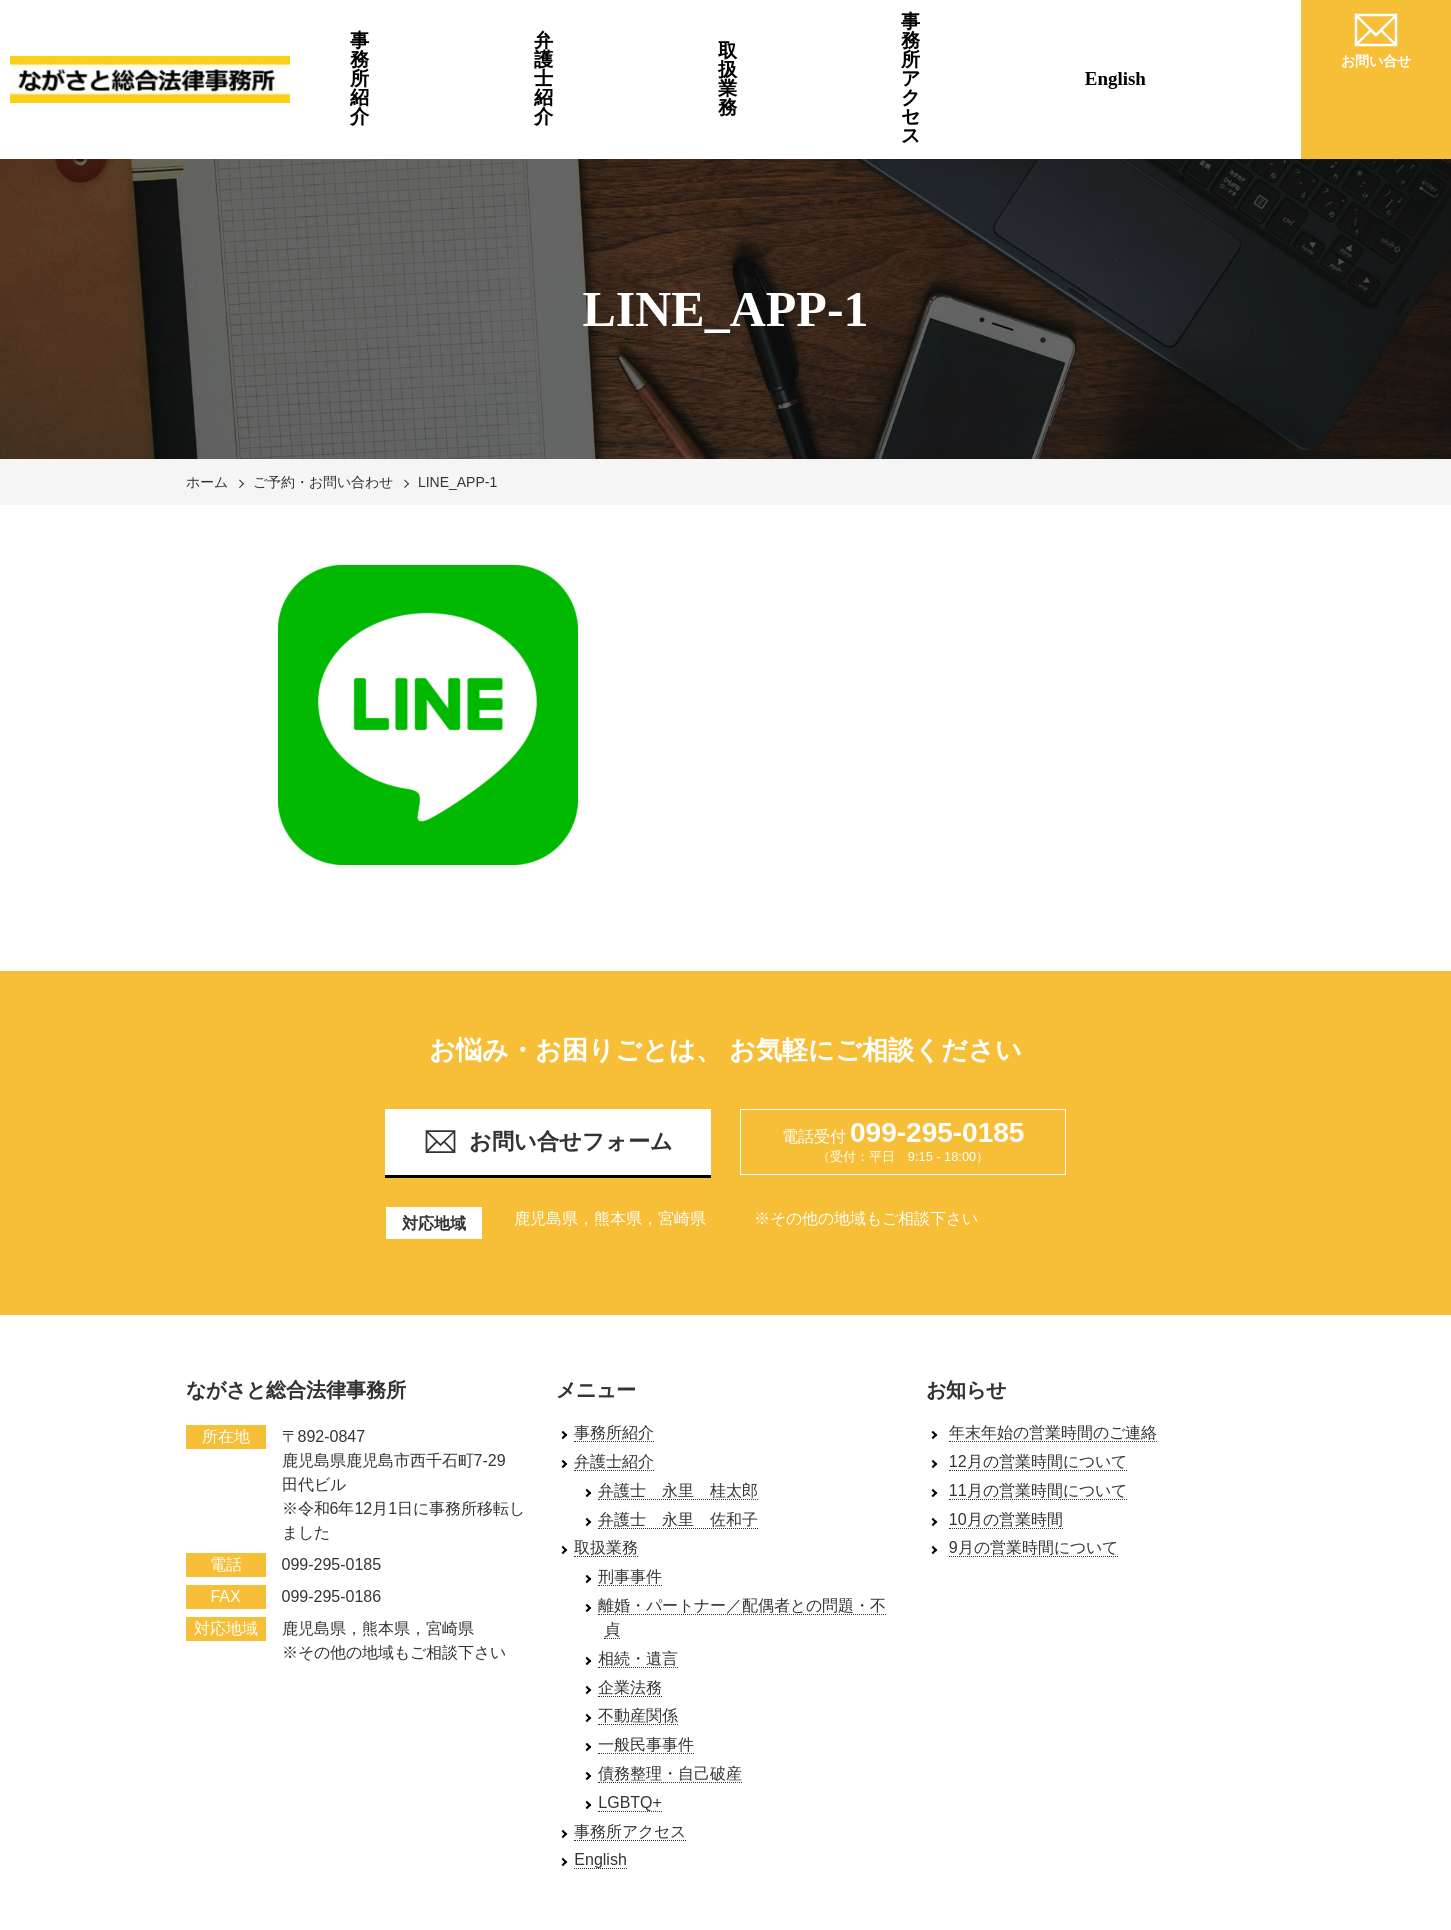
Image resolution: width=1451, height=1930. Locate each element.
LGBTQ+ (630, 1722)
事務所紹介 (437, 39)
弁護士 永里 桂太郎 (678, 1410)
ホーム (207, 402)
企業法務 (630, 1606)
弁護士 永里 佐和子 (678, 1438)
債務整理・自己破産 (670, 1693)
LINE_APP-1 (457, 402)
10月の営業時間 (1006, 1438)
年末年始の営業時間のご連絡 (1053, 1352)
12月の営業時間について (1038, 1381)
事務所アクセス (1013, 39)
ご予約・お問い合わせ (323, 402)
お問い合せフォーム (548, 1061)
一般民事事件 (646, 1664)
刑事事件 (630, 1496)
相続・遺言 (638, 1578)
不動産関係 (638, 1635)
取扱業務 (821, 39)
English (1204, 39)
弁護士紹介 (629, 39)
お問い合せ (1376, 37)
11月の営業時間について (1038, 1410)
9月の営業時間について (1033, 1467)
